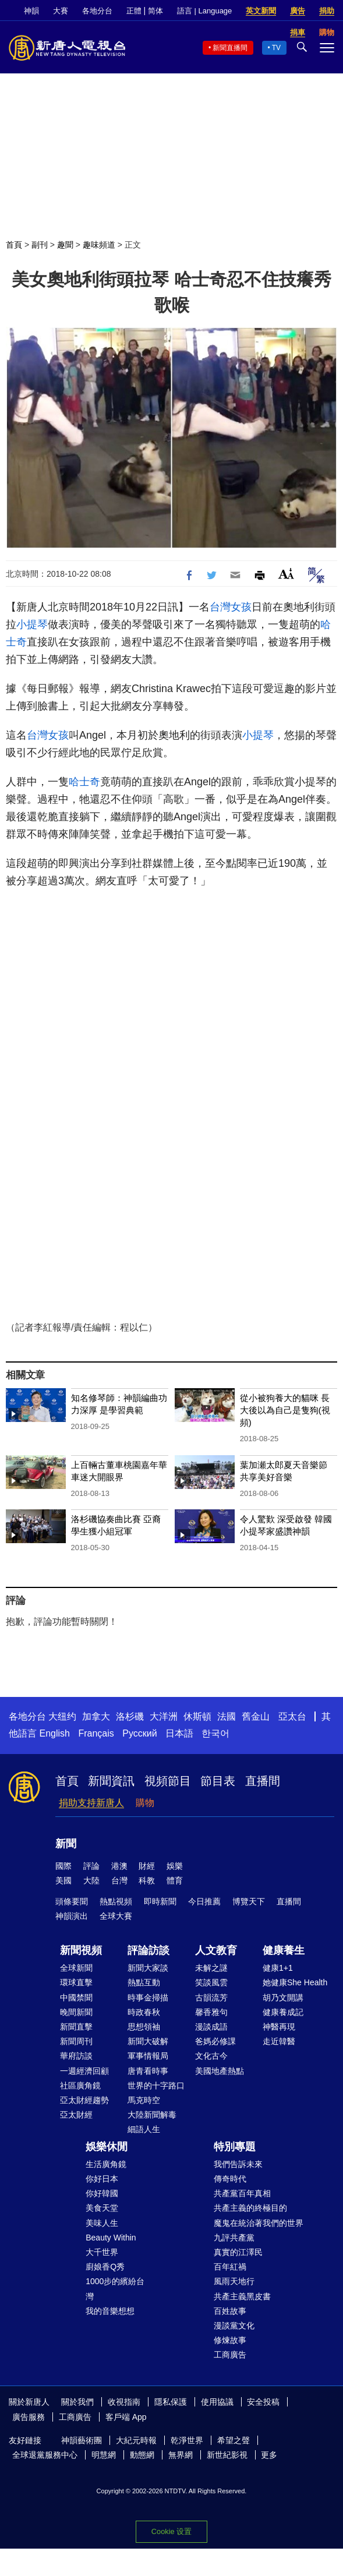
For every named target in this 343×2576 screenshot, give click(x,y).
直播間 (262, 1780)
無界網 (180, 2454)
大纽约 (62, 1716)
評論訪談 (148, 1950)
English (54, 1733)
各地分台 (97, 10)
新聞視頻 (81, 1950)
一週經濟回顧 (84, 2071)
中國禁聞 (76, 1997)
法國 (226, 1716)
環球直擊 (76, 1982)
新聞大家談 (148, 1967)
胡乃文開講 (283, 1997)
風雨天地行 (234, 2281)
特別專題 (235, 2146)
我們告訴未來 (238, 2164)
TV (276, 48)
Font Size (286, 573)
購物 (145, 1803)
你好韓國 (102, 2193)
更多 (269, 2454)
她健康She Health (295, 1982)
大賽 (60, 10)
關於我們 (77, 2401)
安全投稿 (263, 2401)
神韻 (31, 10)
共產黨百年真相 (242, 2193)
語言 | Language (204, 10)
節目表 (217, 1780)
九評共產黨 (234, 2237)
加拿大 (96, 1716)
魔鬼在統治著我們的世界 (258, 2223)
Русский (139, 1733)
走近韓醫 (279, 2041)
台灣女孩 (231, 607)
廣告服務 (28, 2417)
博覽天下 (248, 1901)
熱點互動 (144, 1982)
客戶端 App (126, 2417)
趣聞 (65, 244)
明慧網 (103, 2454)
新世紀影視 (227, 2454)
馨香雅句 (211, 2012)
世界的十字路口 (156, 2085)
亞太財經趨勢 (84, 2100)
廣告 (297, 10)
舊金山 (256, 1716)
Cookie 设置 (171, 2531)
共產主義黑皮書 (242, 2296)
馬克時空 (144, 2100)
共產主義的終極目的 (250, 2207)
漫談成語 (211, 2026)
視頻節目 (167, 1780)
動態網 (142, 2454)
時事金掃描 (148, 1997)
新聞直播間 (230, 48)
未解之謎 (211, 1967)
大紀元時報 (136, 2440)
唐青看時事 (148, 2071)
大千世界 (102, 2252)
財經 (147, 1866)
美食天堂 (102, 2207)
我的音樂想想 (110, 2311)
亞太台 (292, 1716)
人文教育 (216, 1950)
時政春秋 (144, 2012)
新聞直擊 (76, 2026)
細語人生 (144, 2129)
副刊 (39, 244)
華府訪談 (76, 2055)
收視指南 (124, 2401)
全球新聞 (76, 1967)
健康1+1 (278, 1967)
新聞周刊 (76, 2041)
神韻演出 (71, 1916)
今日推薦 (204, 1901)
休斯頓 (197, 1716)
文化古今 (211, 2055)
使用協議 (217, 2401)
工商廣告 (230, 2354)
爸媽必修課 (215, 2041)
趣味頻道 (99, 244)
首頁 (14, 244)
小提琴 (32, 624)
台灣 (119, 1880)
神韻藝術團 (81, 2440)
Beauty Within (111, 2237)
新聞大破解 (148, 2041)
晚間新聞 (76, 2012)
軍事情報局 (148, 2055)
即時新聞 (160, 1901)
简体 (155, 10)
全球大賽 (116, 1916)
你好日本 (102, 2178)
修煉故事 (230, 2340)
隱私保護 (170, 2401)
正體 (134, 10)
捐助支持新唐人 (91, 1803)
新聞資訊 (111, 1780)
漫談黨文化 (234, 2325)
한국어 (215, 1733)
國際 (63, 1866)
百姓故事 (230, 2311)
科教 (147, 1880)
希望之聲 (233, 2440)
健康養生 (284, 1950)
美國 (63, 1880)
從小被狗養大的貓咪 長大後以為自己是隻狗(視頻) (285, 1410)
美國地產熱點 (219, 2071)
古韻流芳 (211, 1997)
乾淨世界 (187, 2440)
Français (96, 1733)
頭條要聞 (71, 1901)
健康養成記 (283, 2012)
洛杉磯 (130, 1716)
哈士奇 (84, 782)
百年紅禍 (230, 2266)
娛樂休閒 (107, 2146)
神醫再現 (279, 2026)
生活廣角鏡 (106, 2164)
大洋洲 (164, 1716)
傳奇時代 (230, 2178)
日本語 (179, 1733)
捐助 (326, 10)
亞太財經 (76, 2114)
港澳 (119, 1866)
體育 (175, 1880)
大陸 (91, 1880)
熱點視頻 (116, 1901)
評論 (91, 1866)
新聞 (65, 1844)
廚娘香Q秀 (105, 2266)
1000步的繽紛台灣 (115, 2288)
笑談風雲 (211, 1982)
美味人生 (102, 2223)
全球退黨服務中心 (44, 2454)
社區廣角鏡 (80, 2085)
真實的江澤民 (238, 2252)
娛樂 (175, 1866)
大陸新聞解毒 (152, 2114)
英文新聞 (261, 10)
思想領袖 (144, 2026)
